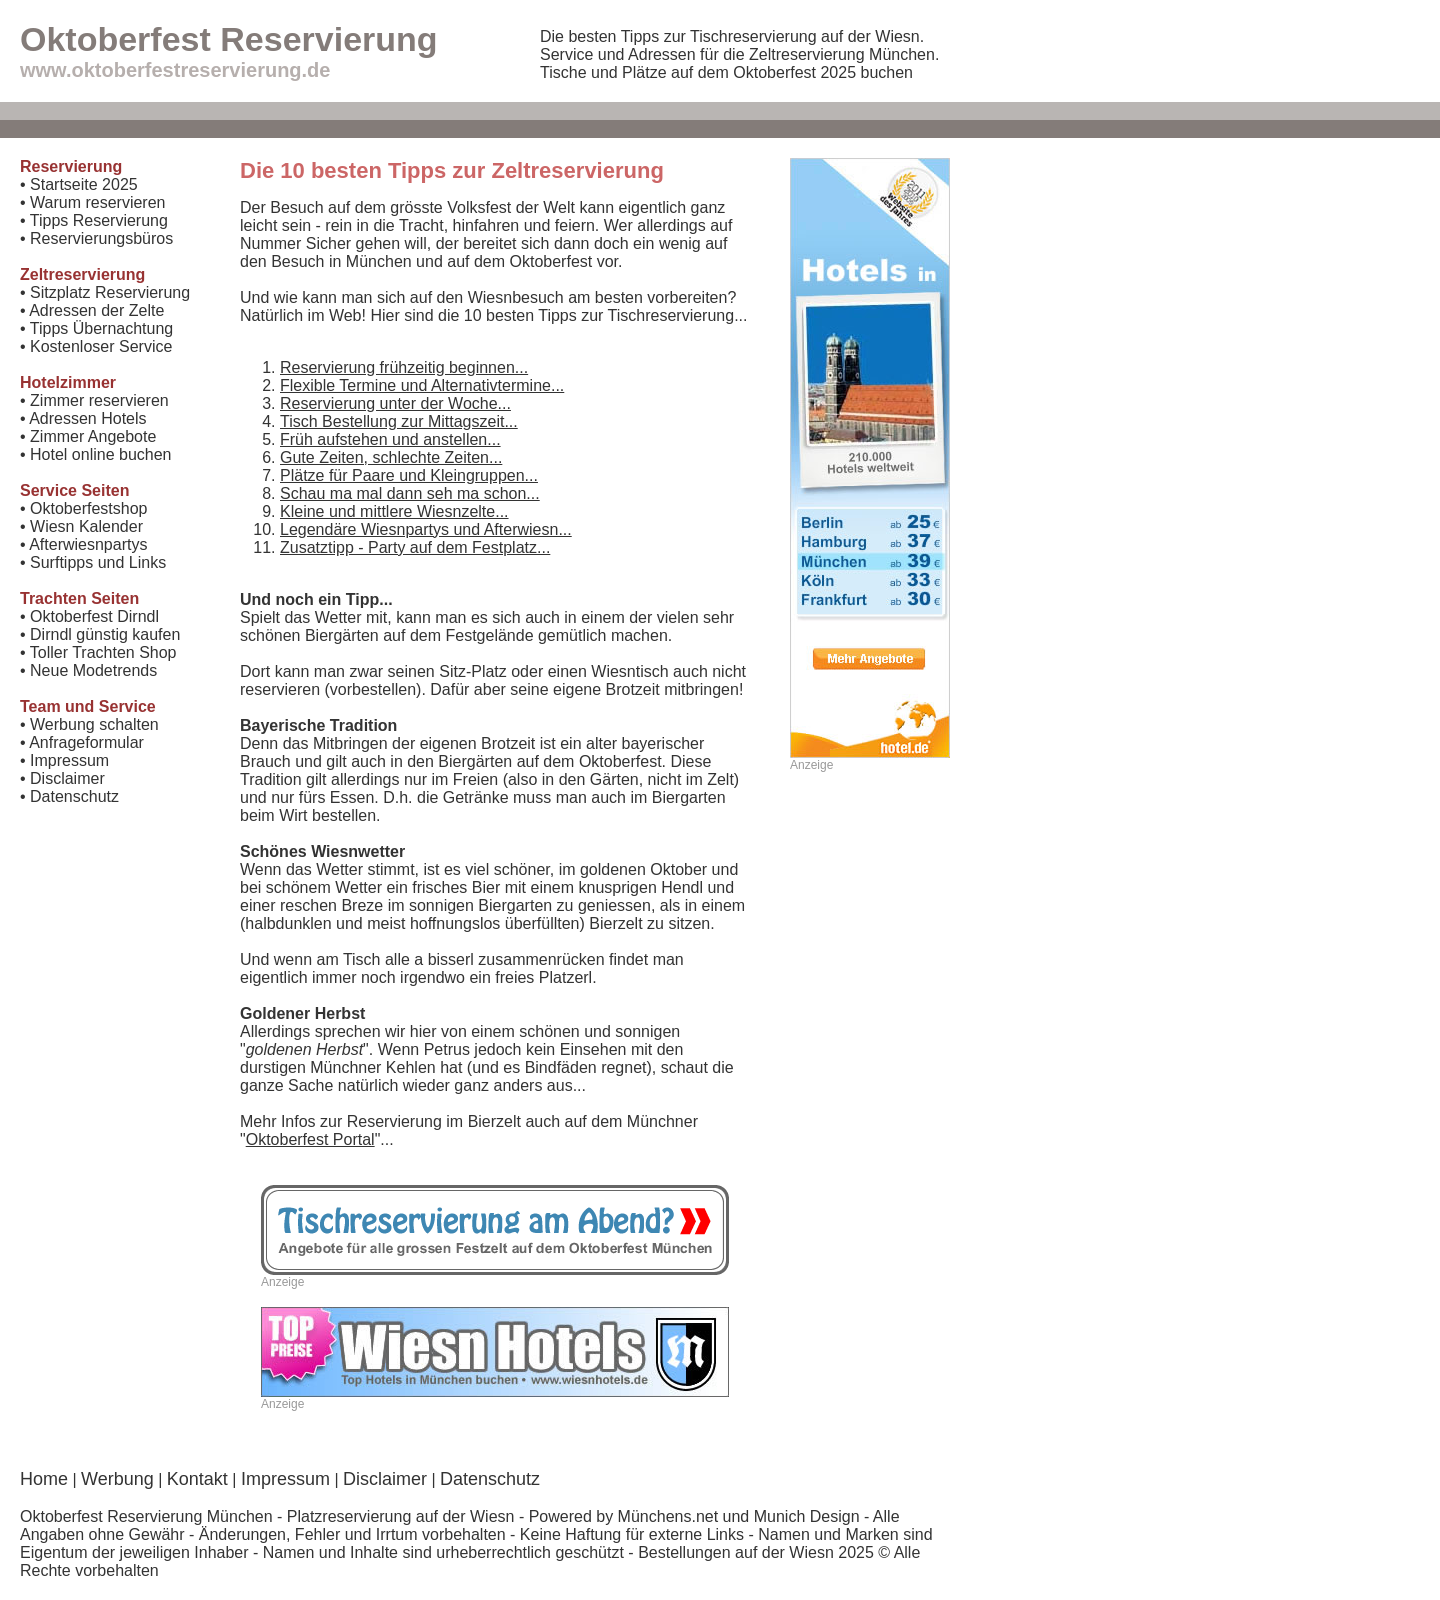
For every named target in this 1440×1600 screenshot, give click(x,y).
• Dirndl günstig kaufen (100, 634)
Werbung (117, 1479)
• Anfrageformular (82, 742)
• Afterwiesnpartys (83, 544)
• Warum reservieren (92, 202)
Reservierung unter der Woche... (395, 403)
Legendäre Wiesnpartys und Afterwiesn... (426, 529)
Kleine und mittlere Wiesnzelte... (394, 511)
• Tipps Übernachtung (96, 328)
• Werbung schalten (89, 724)
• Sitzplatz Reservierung (105, 292)
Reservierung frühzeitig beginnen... (404, 367)
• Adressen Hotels (83, 418)
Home (44, 1479)
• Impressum (64, 760)
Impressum (285, 1479)
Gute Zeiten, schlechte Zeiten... (391, 457)
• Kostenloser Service (96, 346)
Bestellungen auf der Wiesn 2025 (756, 1552)
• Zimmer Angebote (88, 436)
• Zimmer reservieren (94, 400)
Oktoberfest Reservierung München (146, 1516)
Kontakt (197, 1479)
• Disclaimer (62, 778)
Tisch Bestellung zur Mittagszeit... (399, 421)
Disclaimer (385, 1479)
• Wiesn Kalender (81, 526)
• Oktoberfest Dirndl (89, 616)
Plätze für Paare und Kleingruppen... (409, 475)
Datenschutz (490, 1479)
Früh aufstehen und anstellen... (390, 439)
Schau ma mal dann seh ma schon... (410, 493)
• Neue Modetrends (88, 670)
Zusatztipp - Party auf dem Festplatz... (415, 547)
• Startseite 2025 (79, 184)
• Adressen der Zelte (92, 310)
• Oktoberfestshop (83, 508)
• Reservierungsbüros (96, 238)
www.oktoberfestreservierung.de (175, 70)
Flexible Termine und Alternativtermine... (422, 385)
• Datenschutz (69, 796)
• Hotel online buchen (95, 454)
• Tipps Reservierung (94, 220)
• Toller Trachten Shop (98, 652)
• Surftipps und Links (93, 562)
